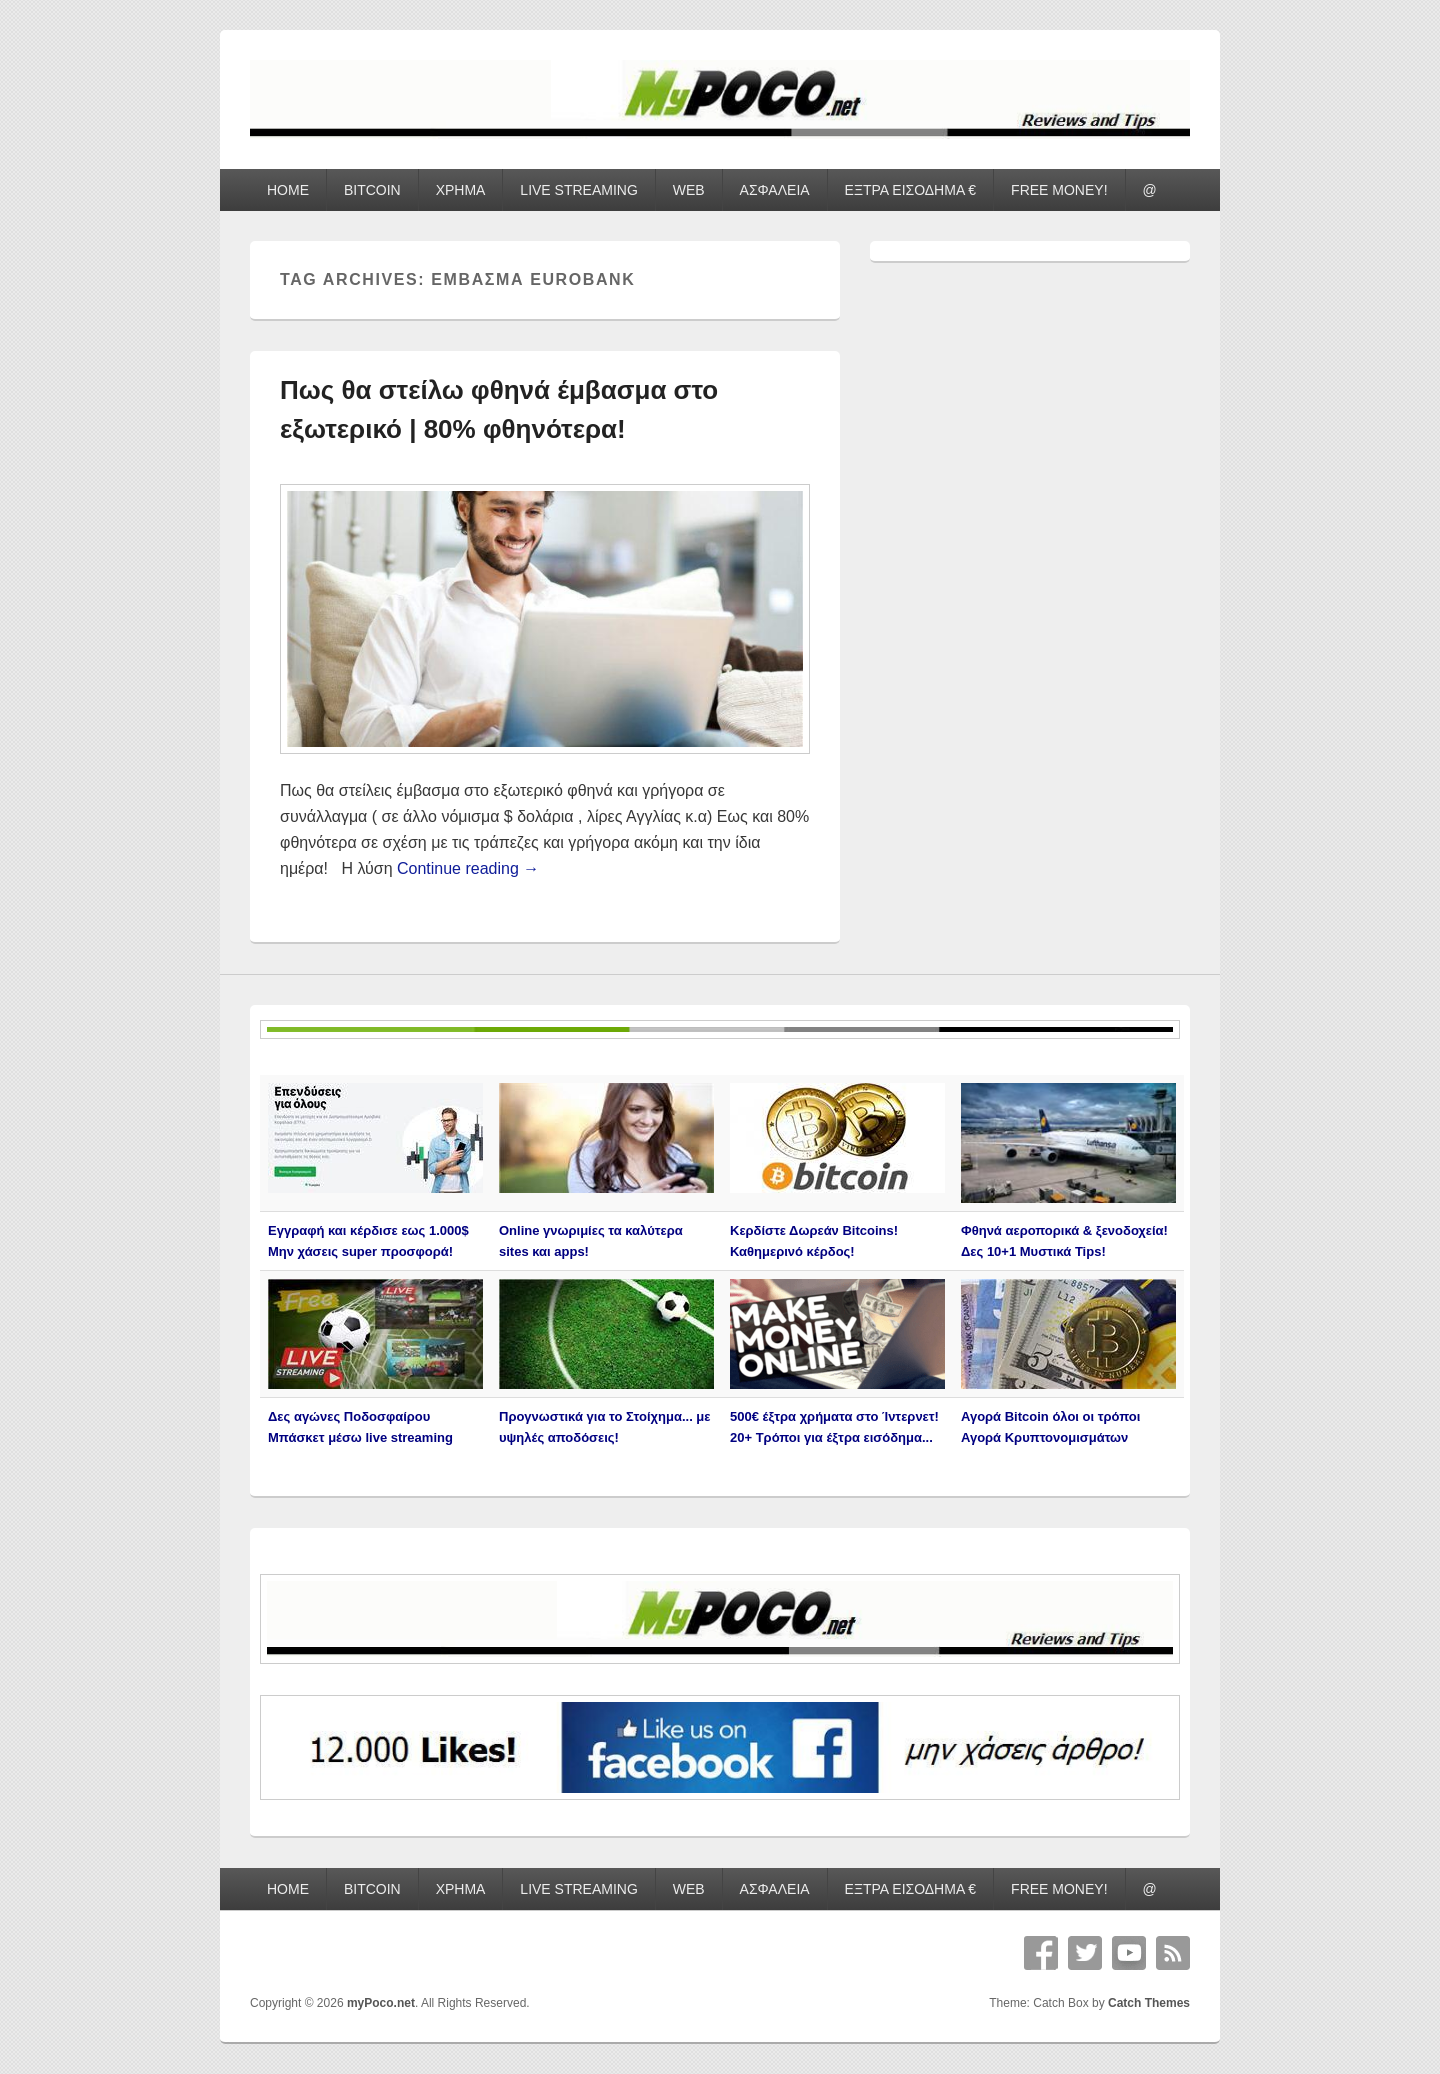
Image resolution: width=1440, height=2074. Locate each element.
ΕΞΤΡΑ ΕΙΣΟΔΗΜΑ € (911, 190)
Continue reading (468, 868)
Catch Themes (1149, 2003)
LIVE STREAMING (578, 190)
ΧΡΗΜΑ (461, 190)
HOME (288, 190)
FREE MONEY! (1059, 190)
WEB (689, 190)
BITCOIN (372, 190)
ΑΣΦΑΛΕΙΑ (775, 190)
